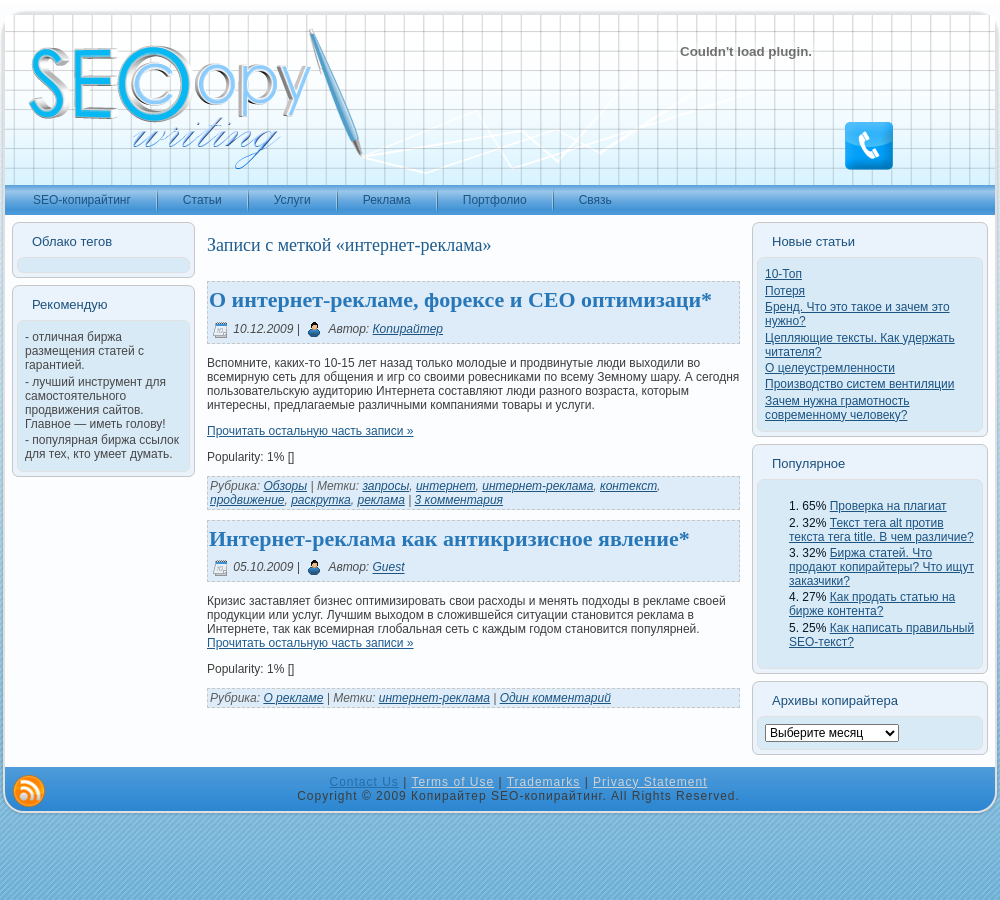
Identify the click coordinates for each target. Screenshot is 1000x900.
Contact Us (364, 782)
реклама (380, 500)
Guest (389, 568)
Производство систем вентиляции (859, 384)
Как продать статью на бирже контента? (872, 604)
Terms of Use (452, 782)
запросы (385, 486)
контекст (628, 486)
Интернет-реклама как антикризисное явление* (449, 538)
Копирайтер (408, 329)
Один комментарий (555, 698)
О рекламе (293, 698)
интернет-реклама (537, 486)
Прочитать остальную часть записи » (310, 431)
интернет (446, 486)
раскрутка (321, 500)
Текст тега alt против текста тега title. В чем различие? (881, 530)
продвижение (247, 500)
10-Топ (783, 274)
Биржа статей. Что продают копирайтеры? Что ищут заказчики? (881, 567)
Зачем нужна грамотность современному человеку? (837, 408)
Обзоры (285, 486)
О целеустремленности (830, 368)
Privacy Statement (650, 782)
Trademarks (544, 782)
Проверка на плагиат (888, 506)
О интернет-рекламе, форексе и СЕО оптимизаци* (460, 299)
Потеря (785, 291)
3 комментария (459, 500)
